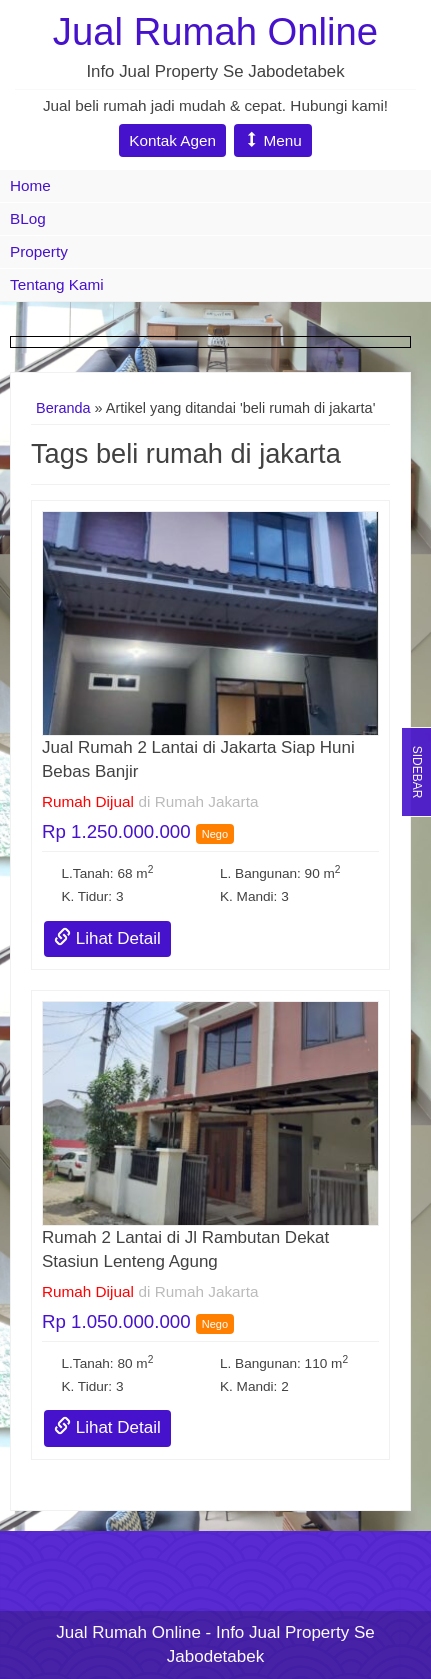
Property (39, 251)
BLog (28, 218)
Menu (273, 140)
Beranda (63, 408)
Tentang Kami (57, 284)
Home (30, 185)
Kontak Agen (172, 140)
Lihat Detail (107, 938)
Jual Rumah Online (215, 31)
